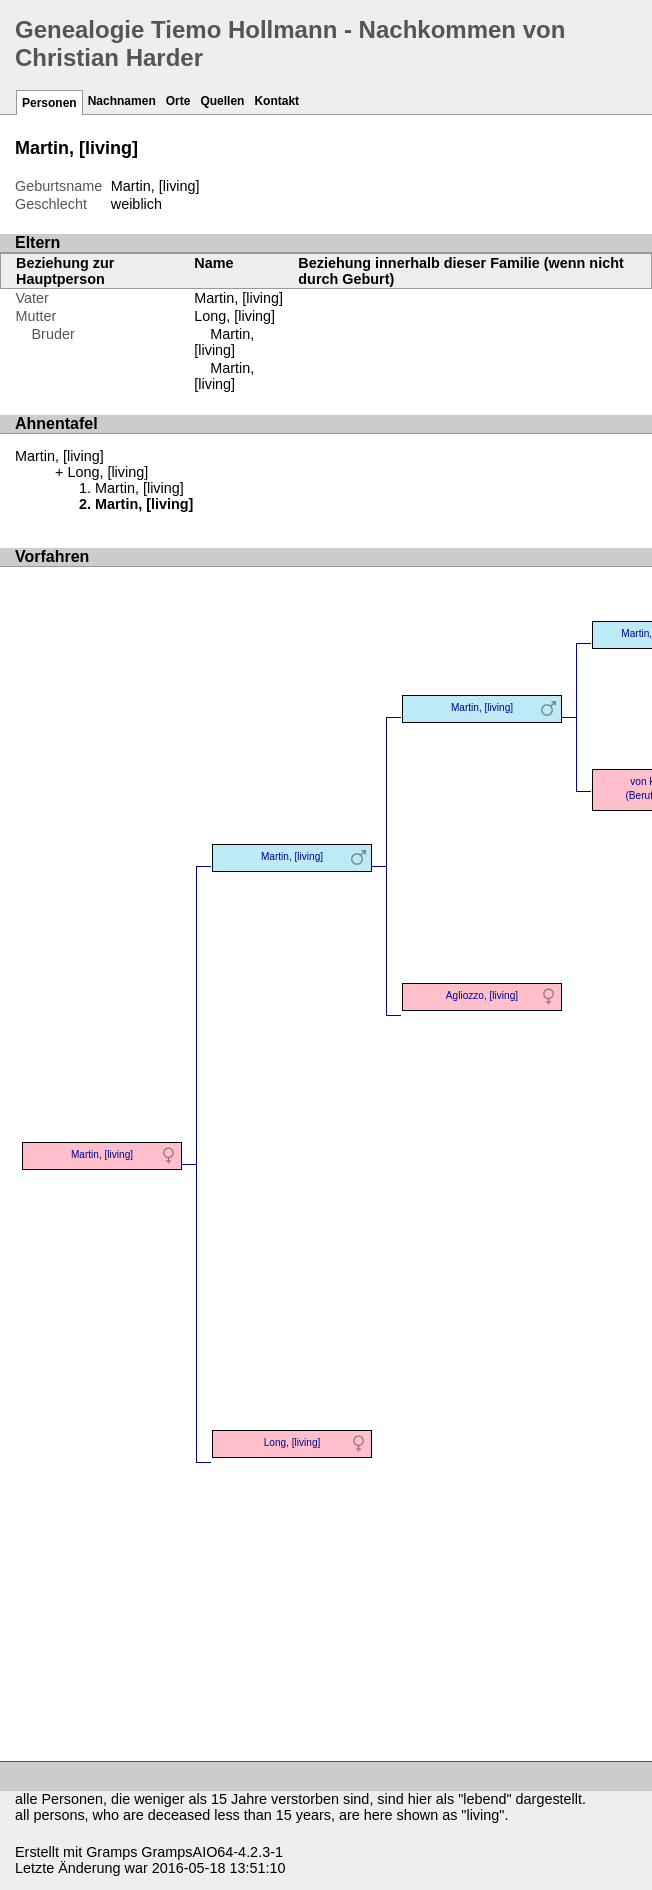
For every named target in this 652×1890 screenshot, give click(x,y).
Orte (178, 101)
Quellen (222, 101)
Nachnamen (122, 101)
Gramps (111, 1852)
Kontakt (276, 101)
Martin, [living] (238, 298)
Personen (49, 103)
